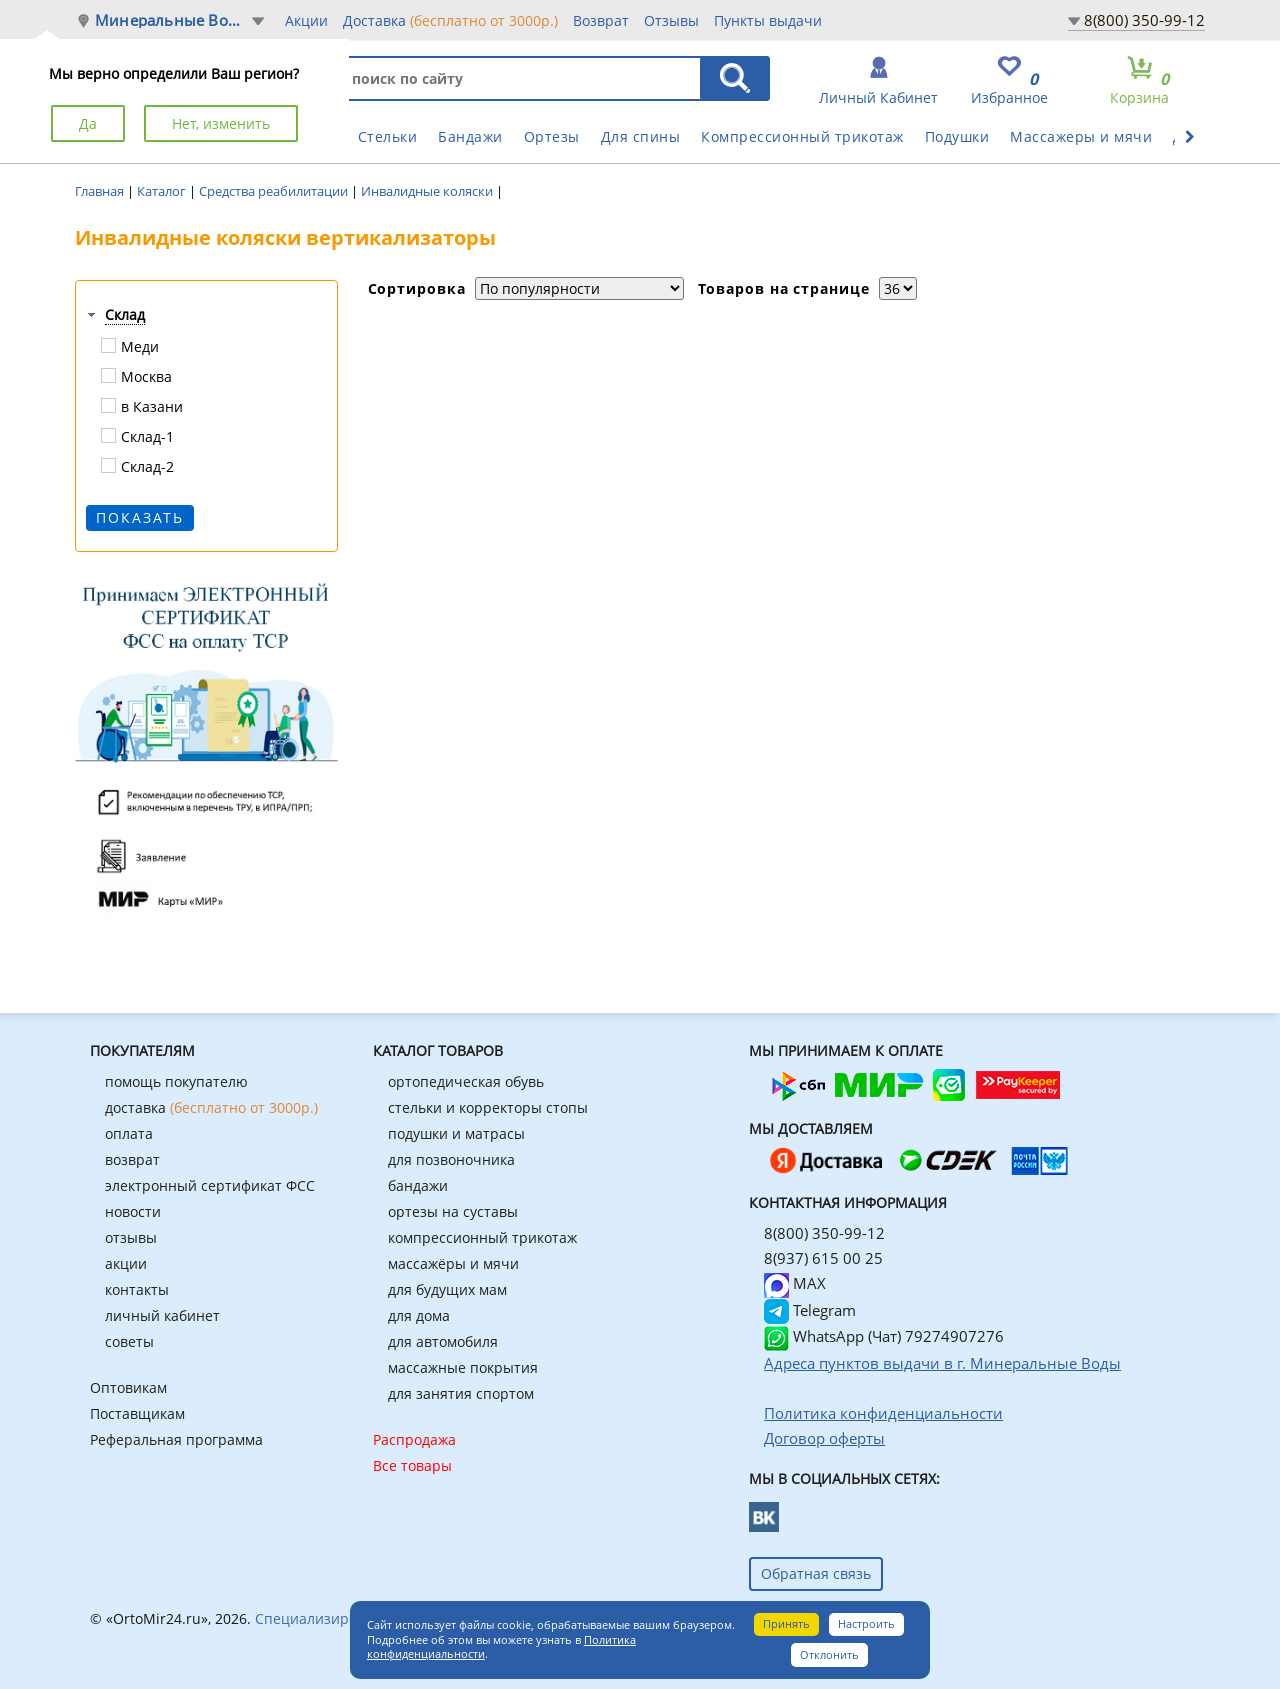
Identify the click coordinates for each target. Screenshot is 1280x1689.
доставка (211, 1107)
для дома (419, 1315)
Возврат (601, 20)
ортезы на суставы (453, 1211)
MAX (795, 1283)
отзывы (131, 1237)
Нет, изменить (221, 123)
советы (129, 1341)
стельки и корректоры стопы (488, 1107)
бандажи (418, 1185)
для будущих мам (447, 1289)
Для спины (641, 136)
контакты (137, 1289)
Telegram (810, 1310)
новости (133, 1211)
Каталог (163, 191)
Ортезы (552, 136)
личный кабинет (162, 1315)
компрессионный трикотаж (482, 1237)
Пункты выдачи (768, 20)
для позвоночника (451, 1159)
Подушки (957, 136)
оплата (129, 1133)
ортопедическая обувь (466, 1081)
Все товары (412, 1465)
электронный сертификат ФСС (210, 1185)
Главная (101, 191)
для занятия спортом (461, 1393)
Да (88, 123)
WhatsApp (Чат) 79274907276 (884, 1336)
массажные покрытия (463, 1367)
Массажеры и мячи (1081, 136)
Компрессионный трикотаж (802, 136)
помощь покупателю (176, 1081)
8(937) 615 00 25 (823, 1258)
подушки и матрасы (456, 1133)
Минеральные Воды (172, 20)
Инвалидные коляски (428, 191)
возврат (132, 1159)
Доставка (450, 20)
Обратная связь (816, 1573)
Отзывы (671, 20)
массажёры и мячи (453, 1263)
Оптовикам (128, 1387)
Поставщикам (137, 1413)
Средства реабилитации (275, 191)
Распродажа (414, 1439)
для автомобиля (443, 1341)
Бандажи (470, 136)
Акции (306, 20)
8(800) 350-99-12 (1144, 20)
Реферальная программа (176, 1439)
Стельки (388, 136)
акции (126, 1263)
